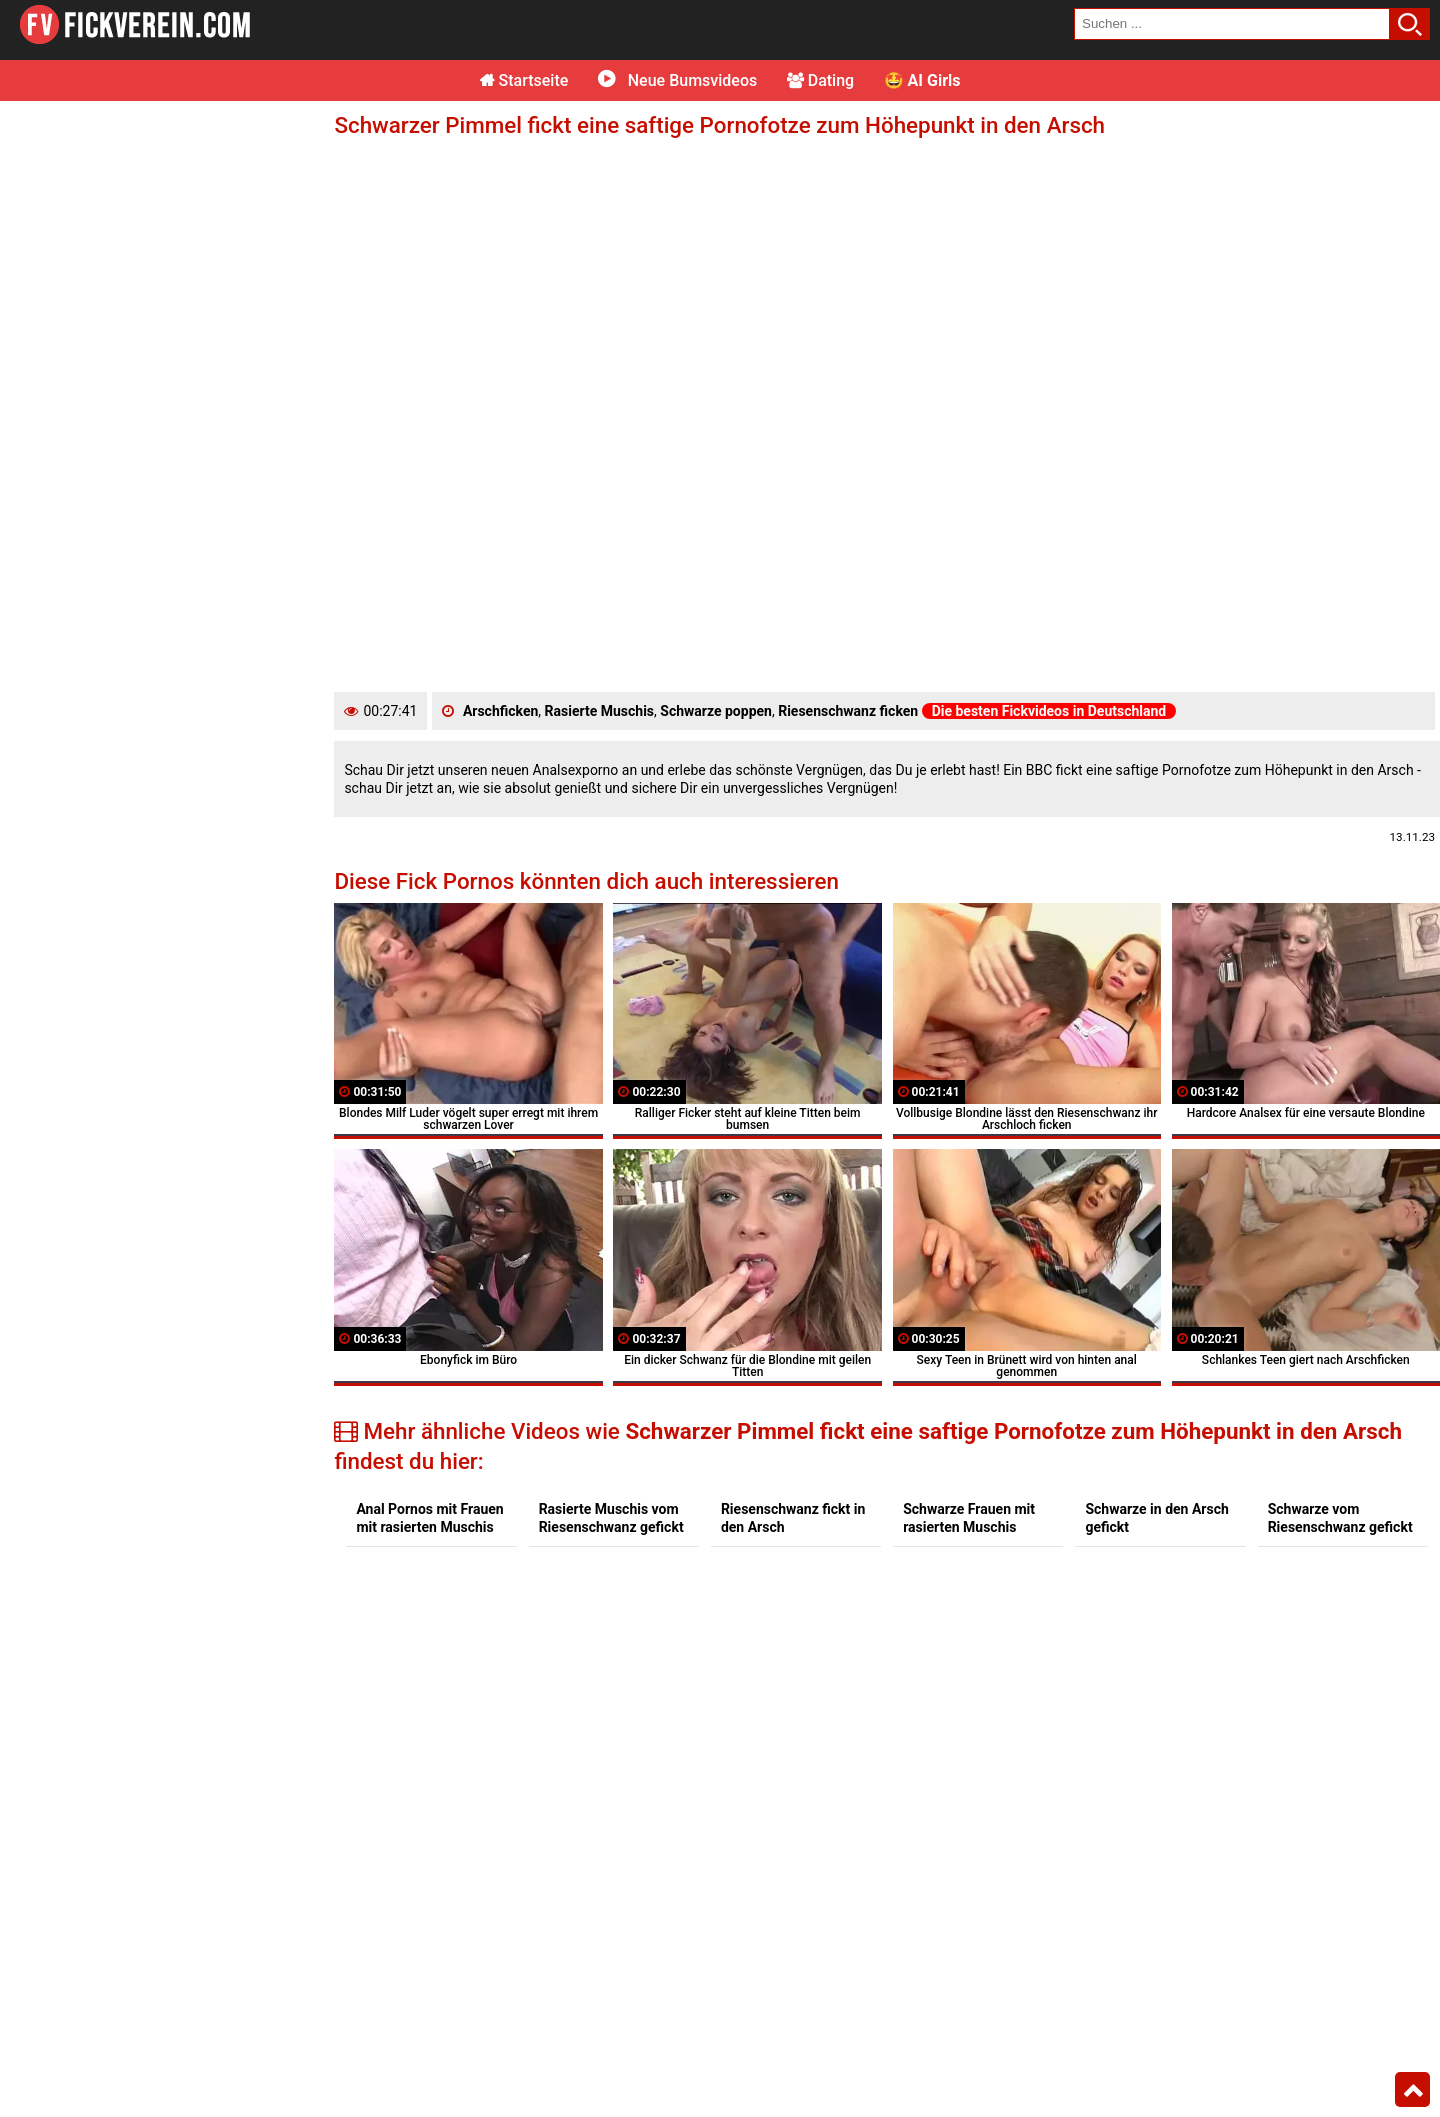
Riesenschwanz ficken (848, 711)
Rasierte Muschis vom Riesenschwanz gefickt (611, 1518)
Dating (820, 80)
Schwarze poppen (716, 711)
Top (1412, 2090)
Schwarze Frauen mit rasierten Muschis (969, 1518)
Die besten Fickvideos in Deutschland (1049, 711)
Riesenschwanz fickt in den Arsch (793, 1518)
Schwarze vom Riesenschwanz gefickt (1340, 1518)
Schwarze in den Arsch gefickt (1156, 1518)
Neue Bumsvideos (677, 80)
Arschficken (500, 711)
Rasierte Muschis (599, 711)
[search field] (1232, 24)
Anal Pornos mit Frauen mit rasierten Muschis (429, 1518)
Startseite (524, 80)
